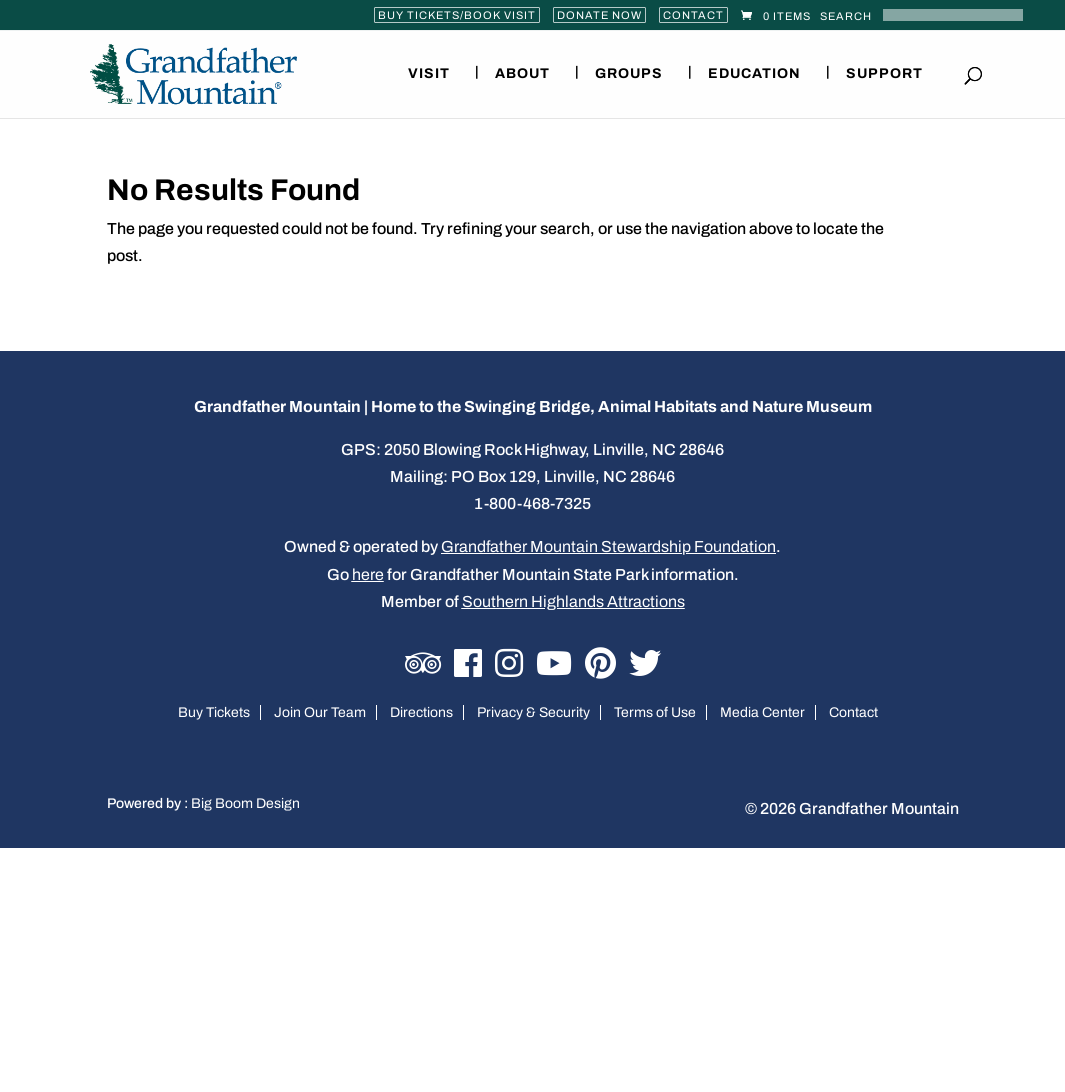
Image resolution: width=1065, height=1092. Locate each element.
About (522, 74)
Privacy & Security (533, 712)
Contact (693, 15)
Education (754, 74)
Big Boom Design (245, 803)
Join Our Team (320, 712)
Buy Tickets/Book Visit (457, 15)
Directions (421, 712)
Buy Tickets (214, 712)
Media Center (762, 712)
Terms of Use (655, 712)
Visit (429, 74)
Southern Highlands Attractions (573, 601)
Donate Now (599, 15)
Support (884, 74)
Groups (629, 74)
